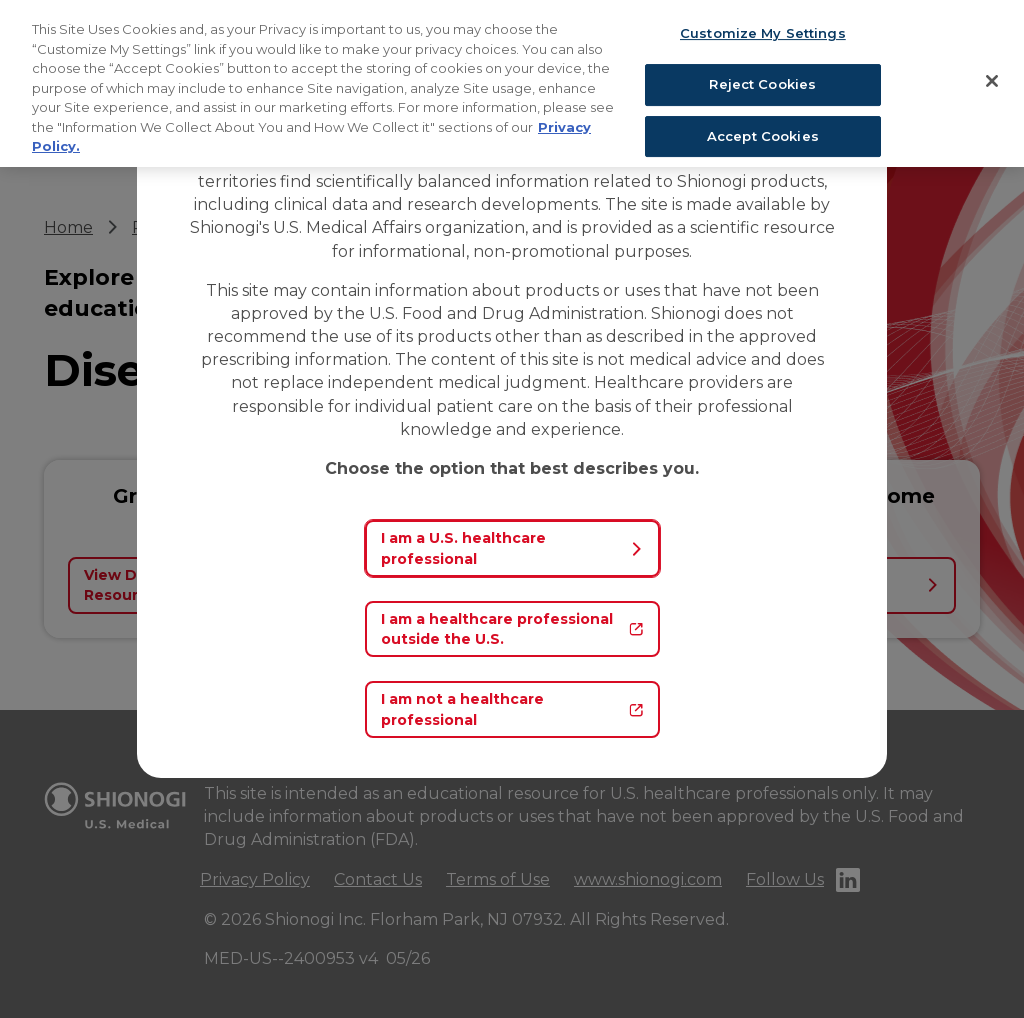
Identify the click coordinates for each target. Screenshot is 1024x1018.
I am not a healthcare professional (512, 709)
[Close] (992, 81)
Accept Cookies (763, 136)
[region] (512, 83)
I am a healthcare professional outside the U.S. (512, 629)
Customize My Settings (763, 33)
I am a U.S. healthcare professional (512, 548)
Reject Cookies (762, 84)
